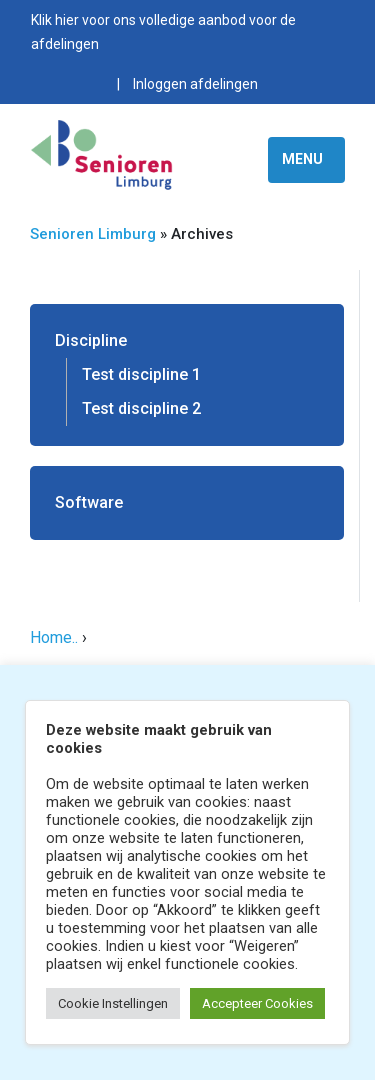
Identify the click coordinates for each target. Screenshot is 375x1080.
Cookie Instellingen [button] (113, 1003)
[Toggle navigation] (306, 160)
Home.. (54, 637)
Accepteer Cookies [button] (257, 1003)
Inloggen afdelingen (195, 84)
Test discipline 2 (141, 408)
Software (89, 502)
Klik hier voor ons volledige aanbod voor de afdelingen (163, 32)
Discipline (91, 340)
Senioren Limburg (93, 234)
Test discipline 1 (141, 374)
